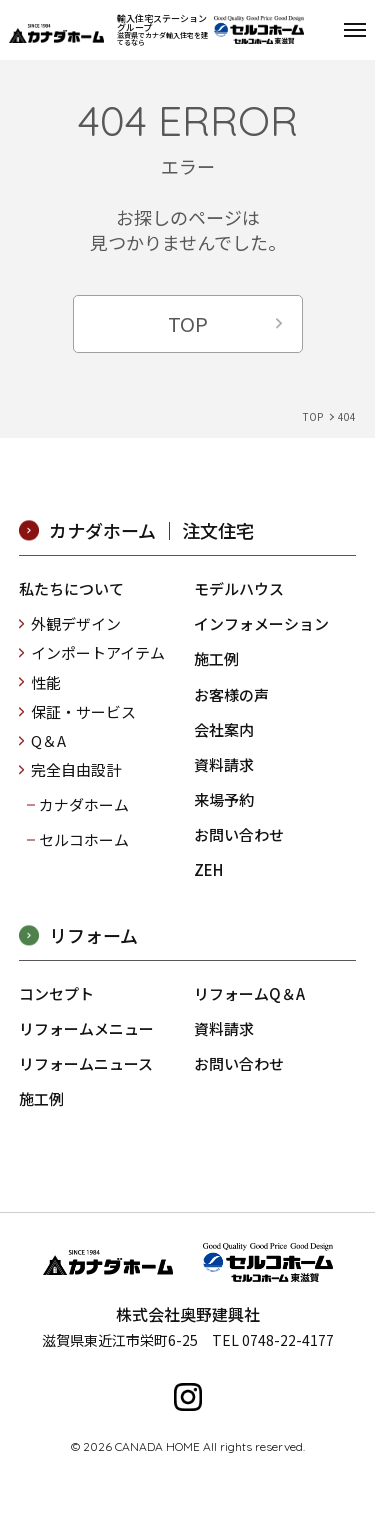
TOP (188, 323)
